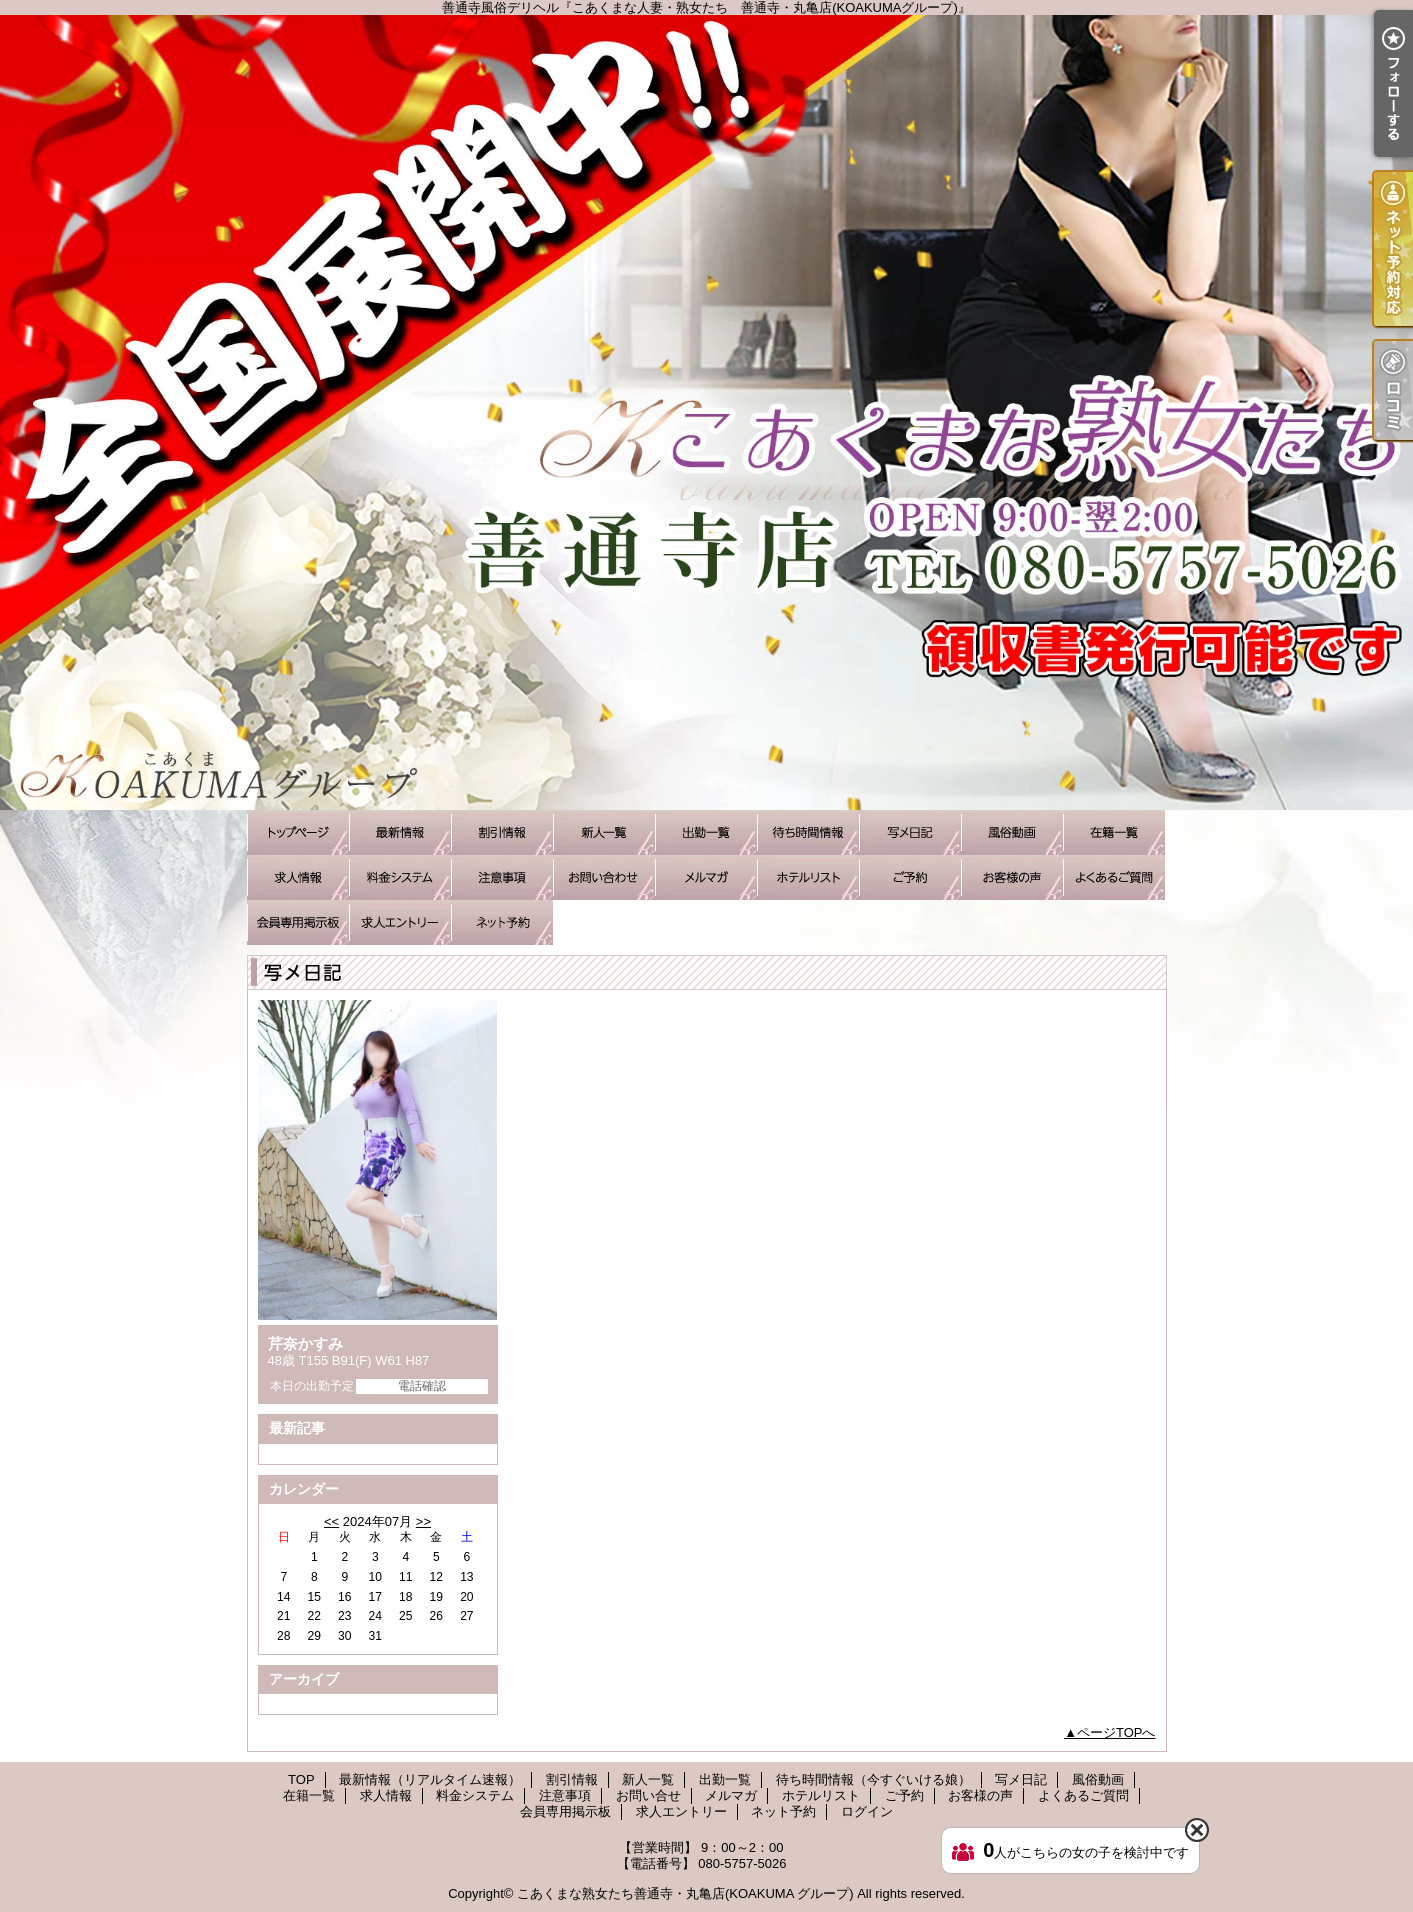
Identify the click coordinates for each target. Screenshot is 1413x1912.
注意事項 (502, 877)
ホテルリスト (808, 877)
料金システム (400, 877)
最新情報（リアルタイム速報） (400, 832)
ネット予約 (502, 922)
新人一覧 (604, 832)
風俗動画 (1012, 832)
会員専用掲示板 (298, 922)
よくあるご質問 (1114, 877)
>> (423, 1521)
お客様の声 (1012, 877)
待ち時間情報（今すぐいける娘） (808, 832)
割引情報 (502, 832)
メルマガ (706, 877)
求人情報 (298, 877)
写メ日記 (910, 832)
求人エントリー (400, 922)
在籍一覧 (1114, 832)
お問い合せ (604, 877)
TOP (298, 832)
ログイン (867, 1811)
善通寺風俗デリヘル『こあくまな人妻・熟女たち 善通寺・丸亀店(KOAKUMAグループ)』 (706, 412)
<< (331, 1521)
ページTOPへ (1116, 1732)
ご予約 (910, 877)
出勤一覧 (706, 832)
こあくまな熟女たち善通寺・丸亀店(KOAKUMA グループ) (685, 1893)
